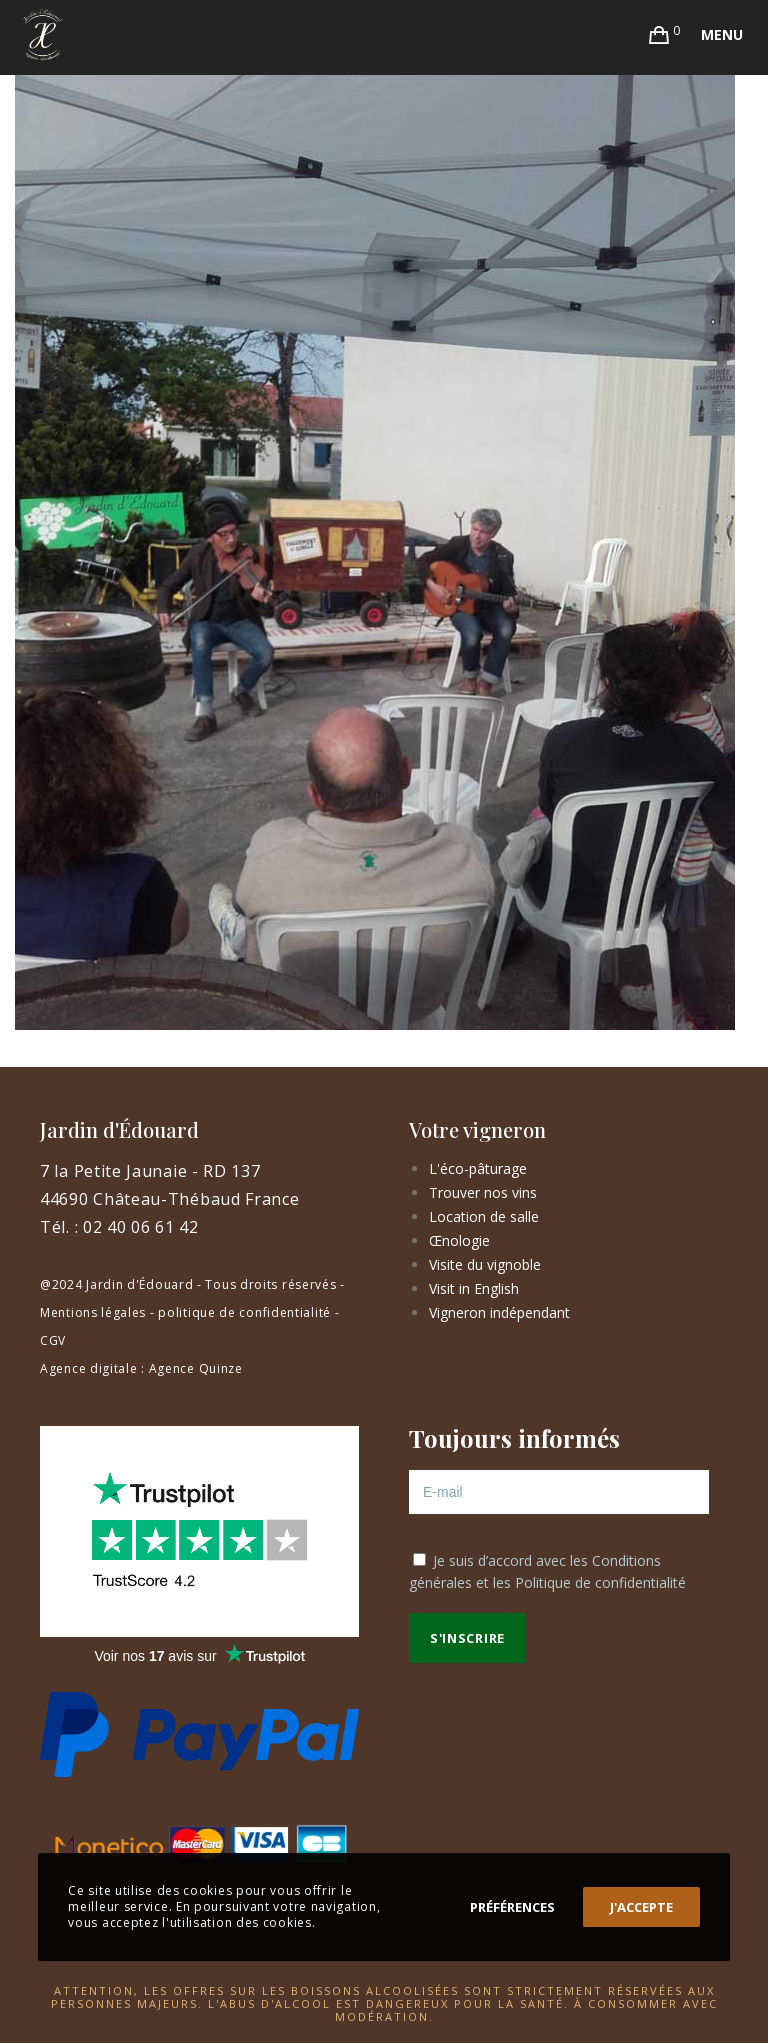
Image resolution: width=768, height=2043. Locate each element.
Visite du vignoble (485, 1264)
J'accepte (641, 1907)
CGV (53, 1340)
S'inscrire (467, 1638)
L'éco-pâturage (478, 1168)
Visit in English (474, 1288)
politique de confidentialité (244, 1312)
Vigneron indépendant (499, 1312)
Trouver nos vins (483, 1192)
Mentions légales (93, 1312)
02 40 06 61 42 (141, 1227)
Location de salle (484, 1216)
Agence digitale (89, 1368)
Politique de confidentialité (600, 1582)
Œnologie (459, 1240)
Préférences (512, 1907)
